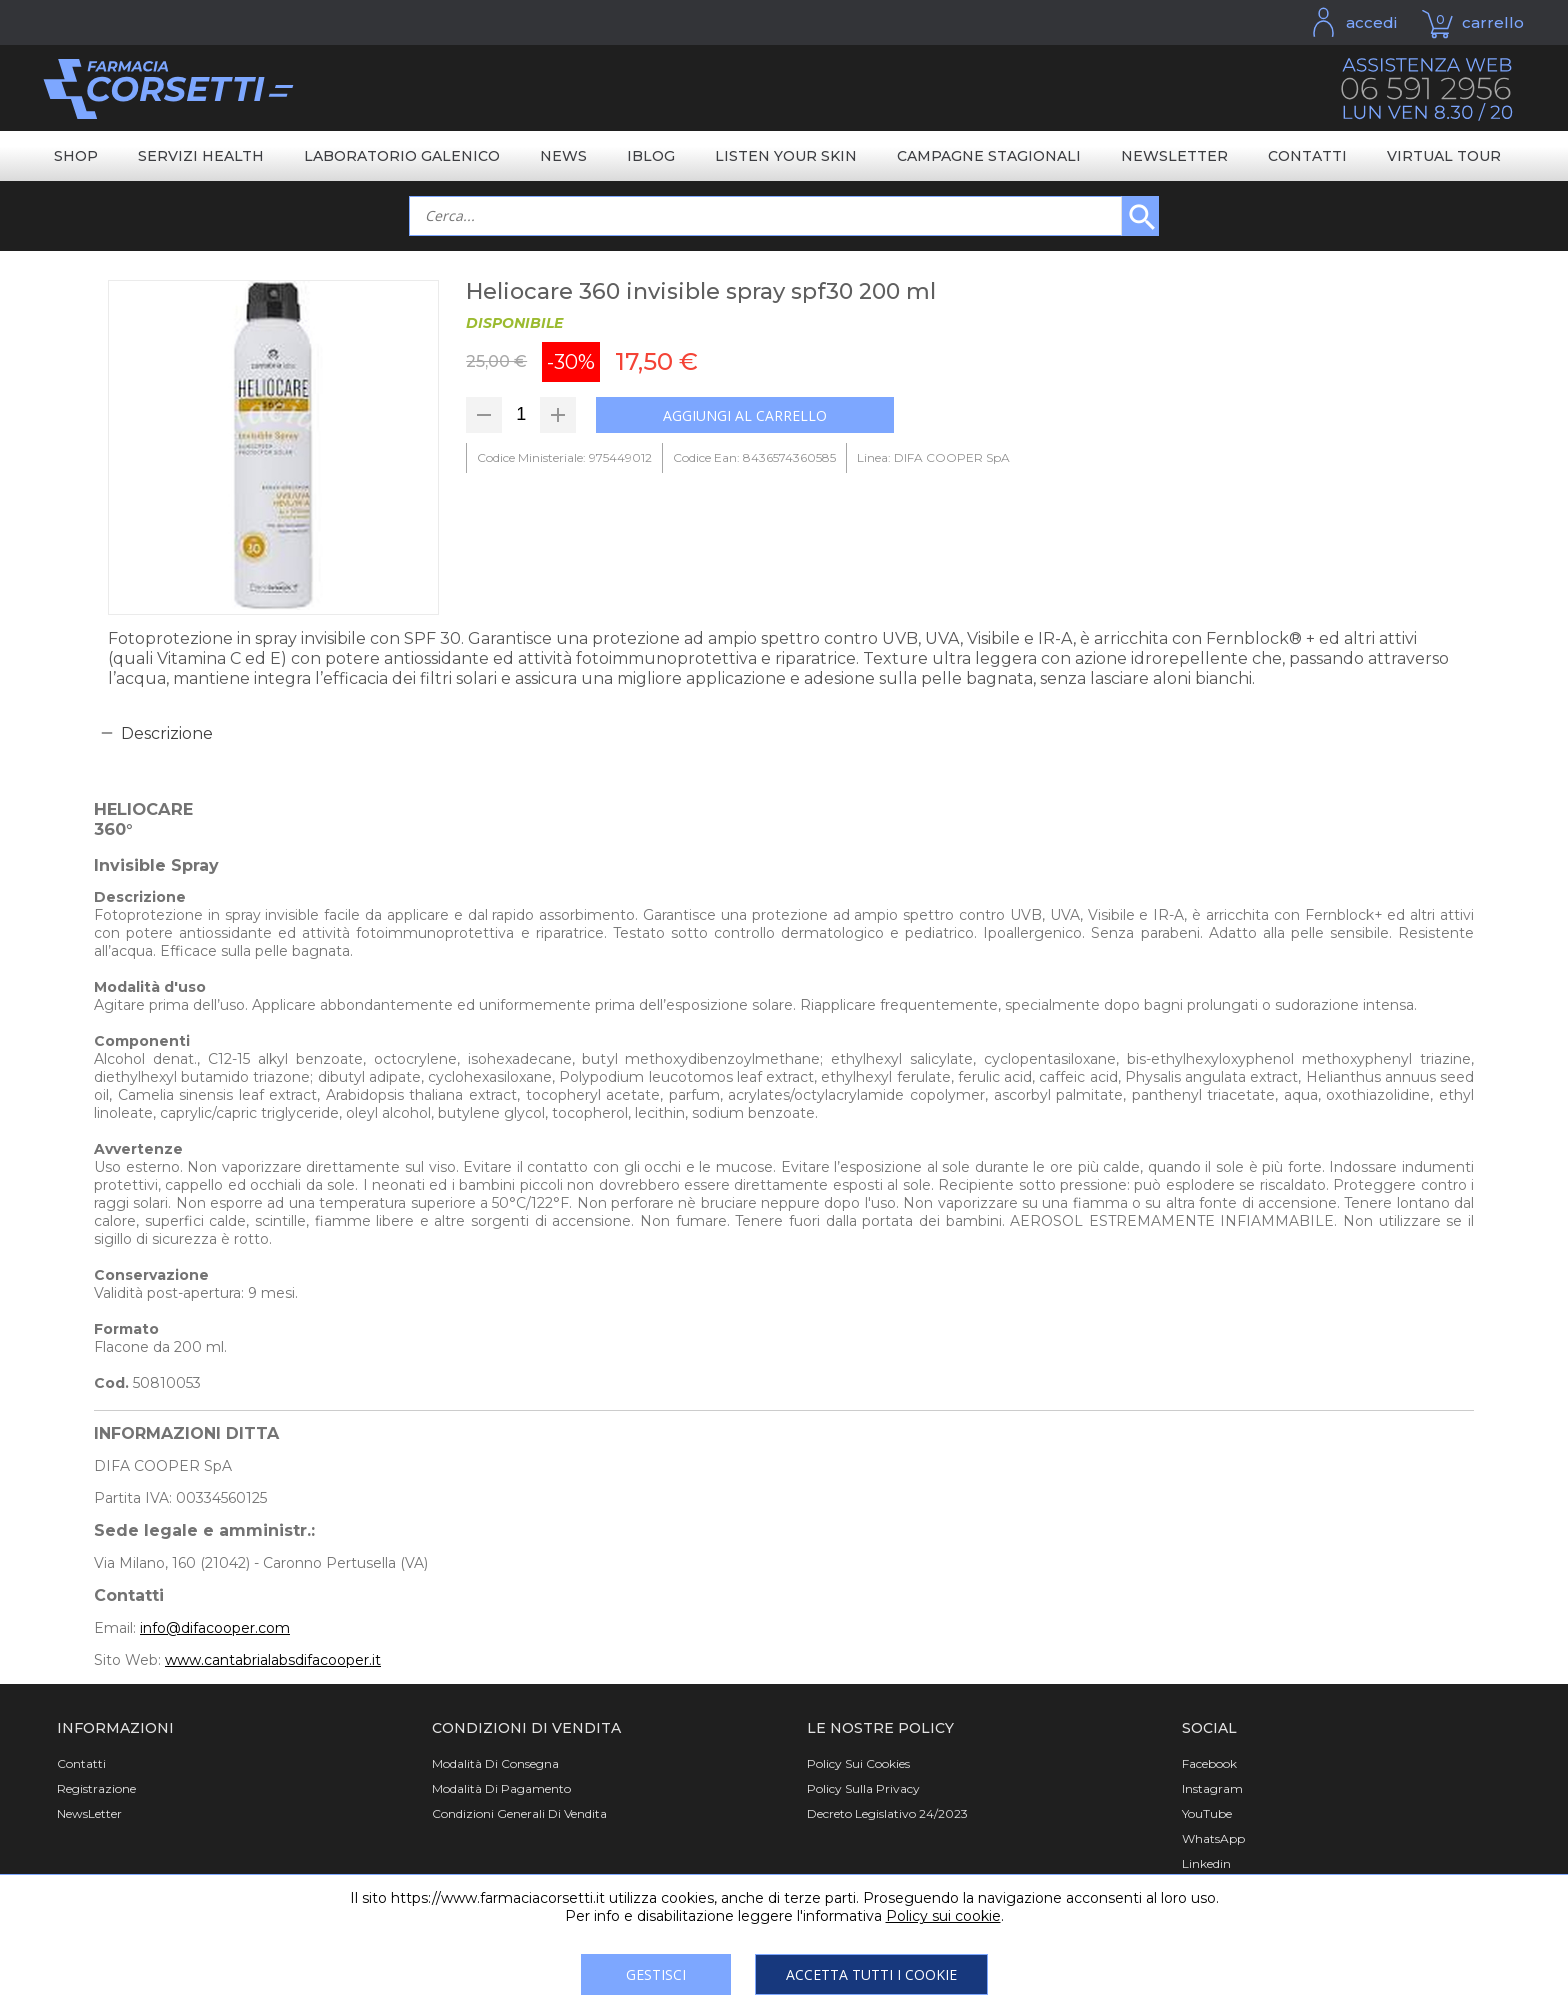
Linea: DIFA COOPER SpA (933, 457)
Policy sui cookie (943, 1916)
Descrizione (167, 733)
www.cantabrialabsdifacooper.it (273, 1660)
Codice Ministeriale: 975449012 (564, 457)
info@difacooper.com (215, 1628)
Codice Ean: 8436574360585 (754, 457)
